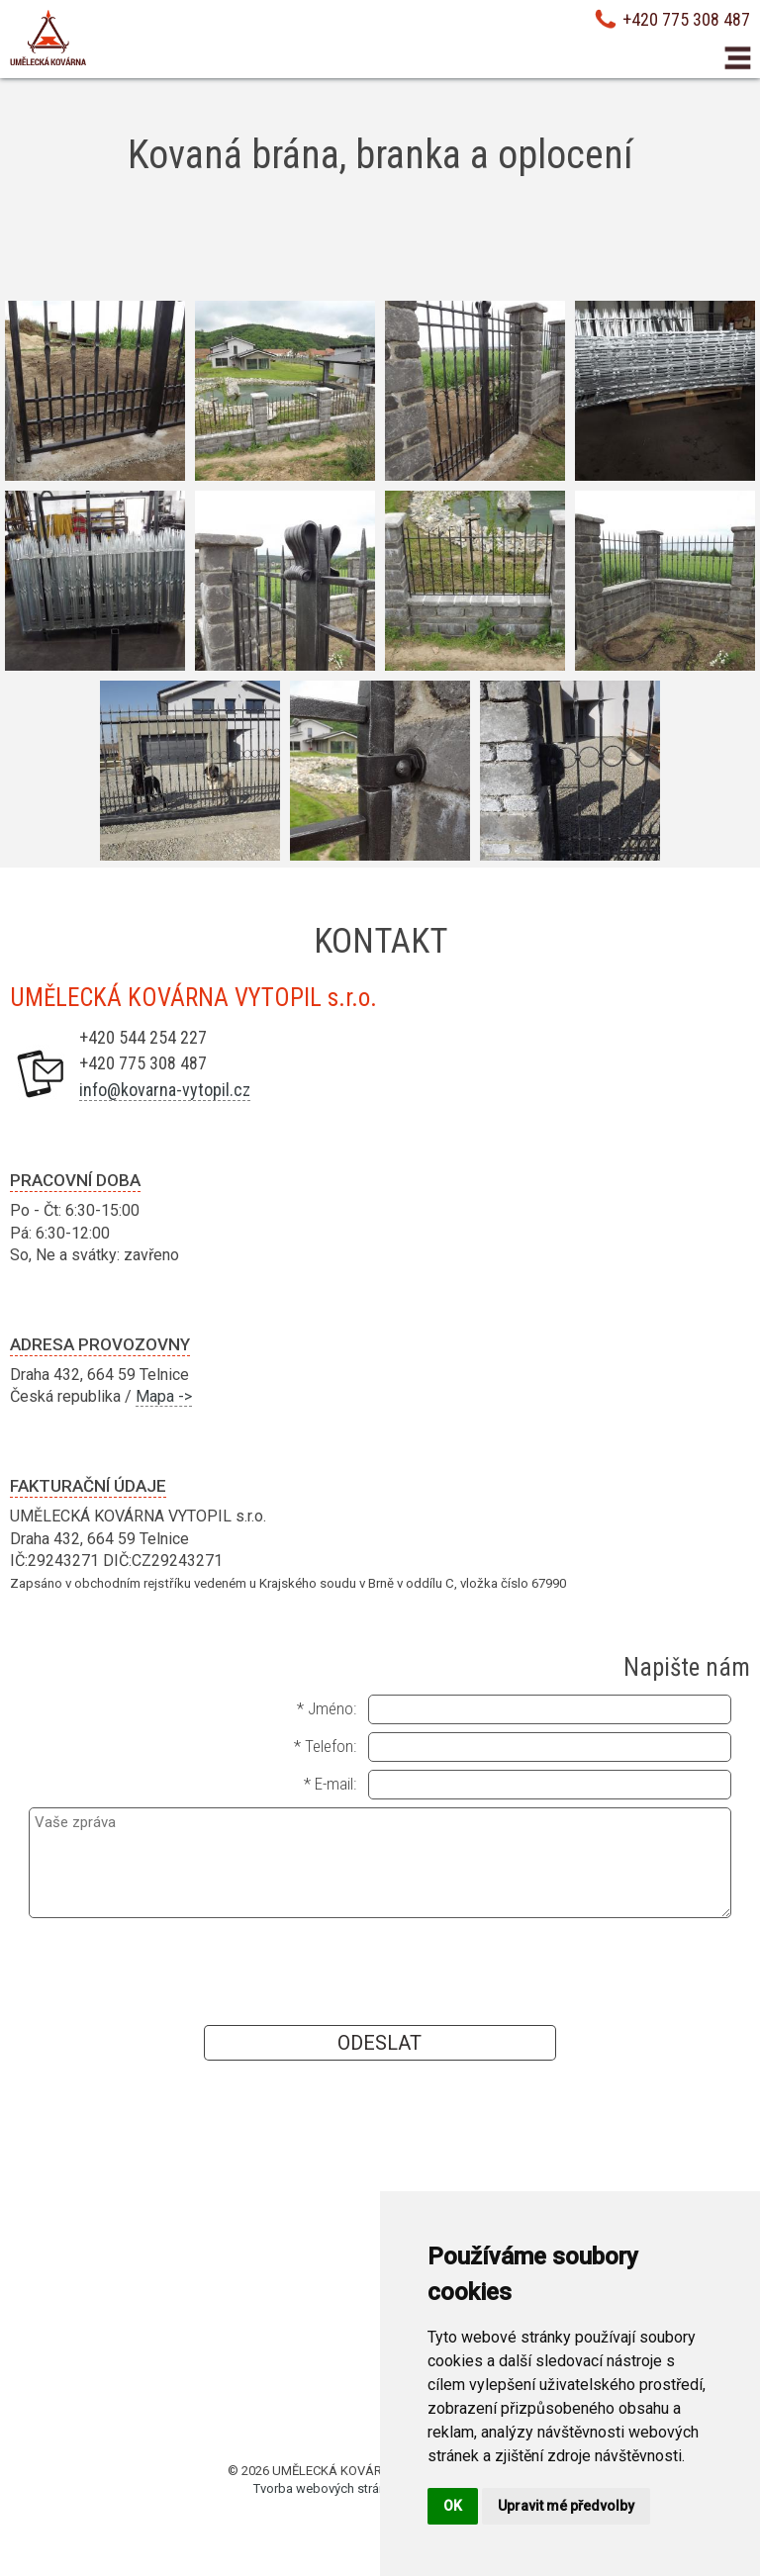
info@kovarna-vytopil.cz (164, 1089)
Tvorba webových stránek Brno (341, 2488)
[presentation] (380, 1970)
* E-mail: (330, 1784)
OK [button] (452, 2506)
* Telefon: (325, 1746)
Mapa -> (164, 1396)
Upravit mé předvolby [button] (566, 2506)
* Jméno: (326, 1708)
